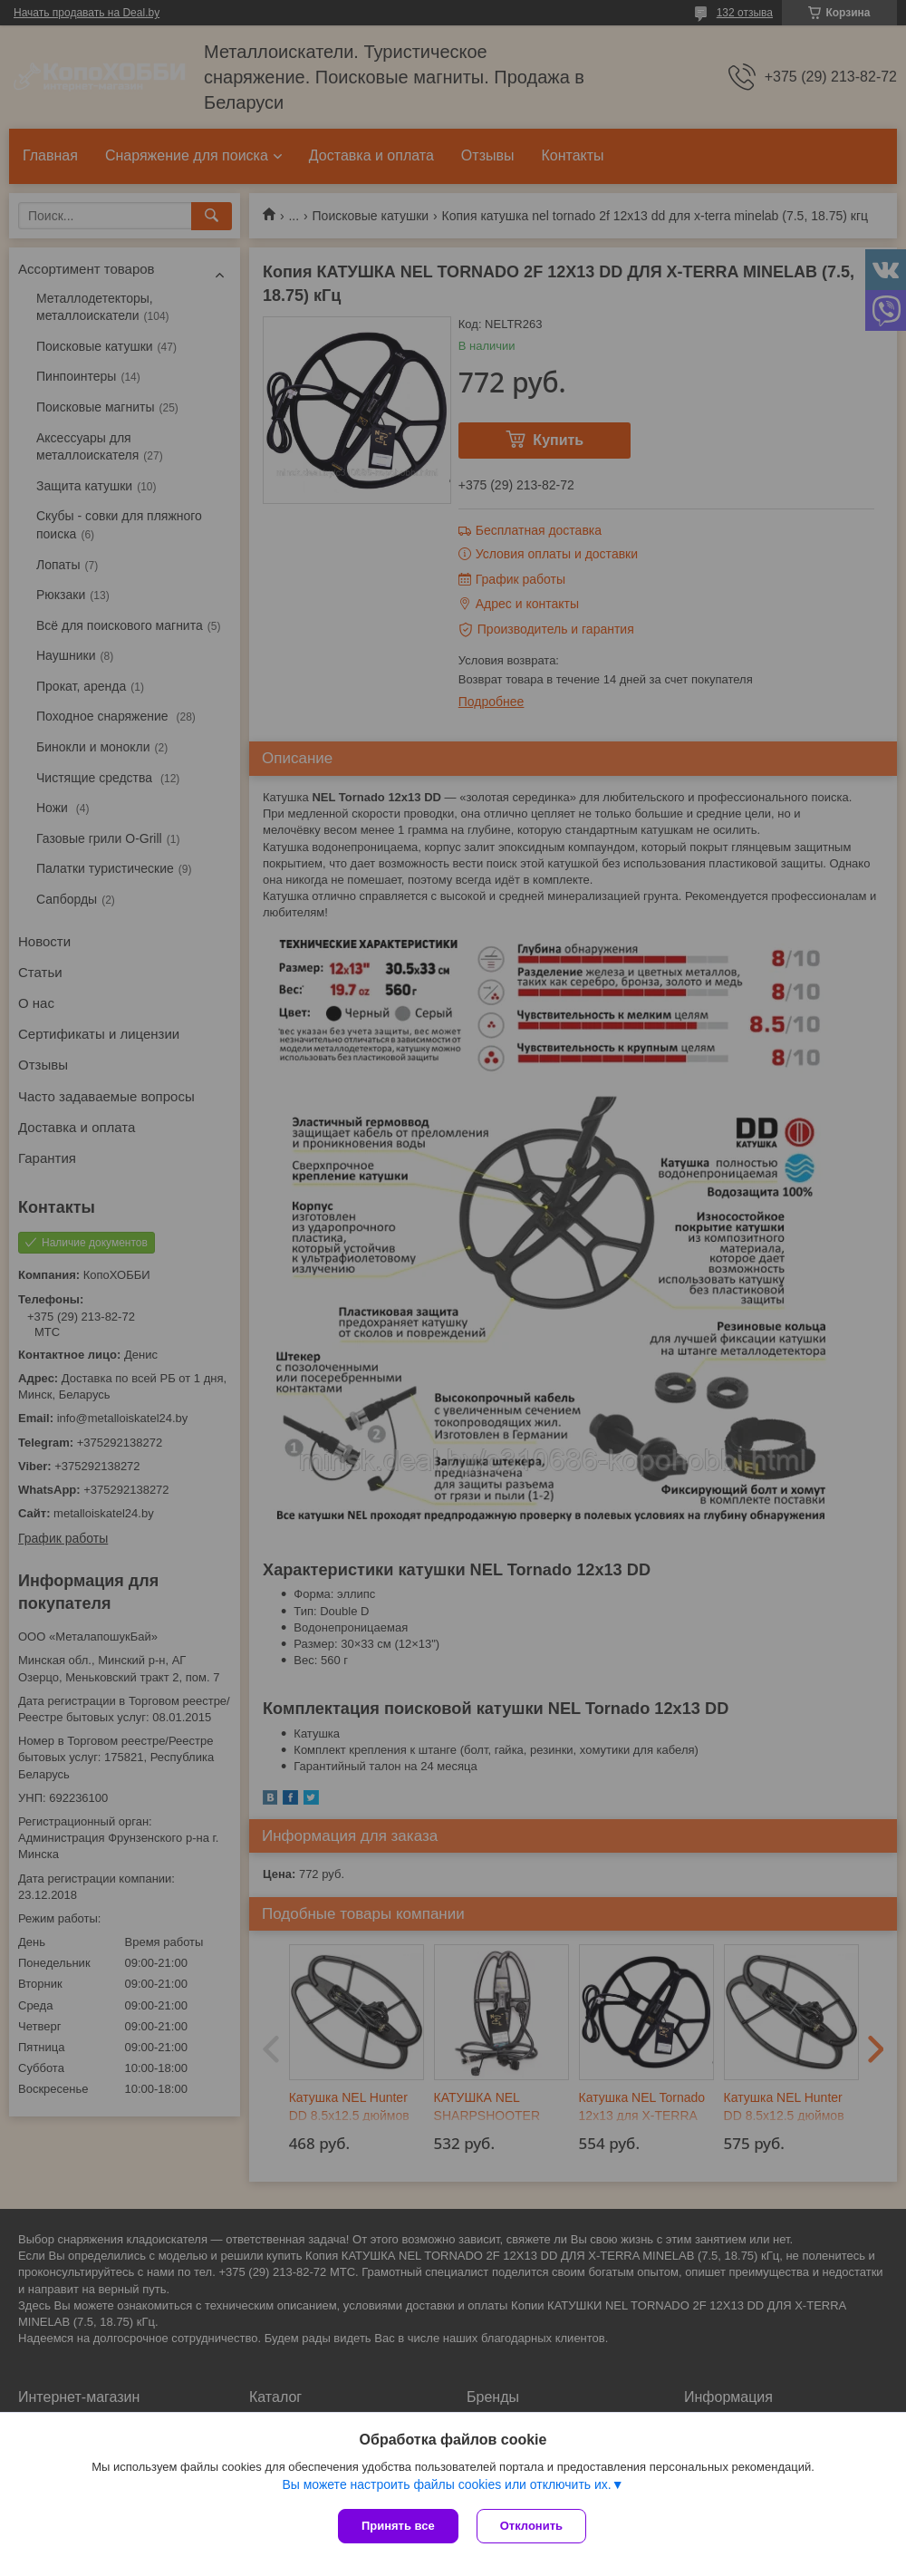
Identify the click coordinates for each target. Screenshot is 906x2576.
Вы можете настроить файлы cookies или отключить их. (446, 2484)
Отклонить (531, 2525)
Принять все (398, 2525)
